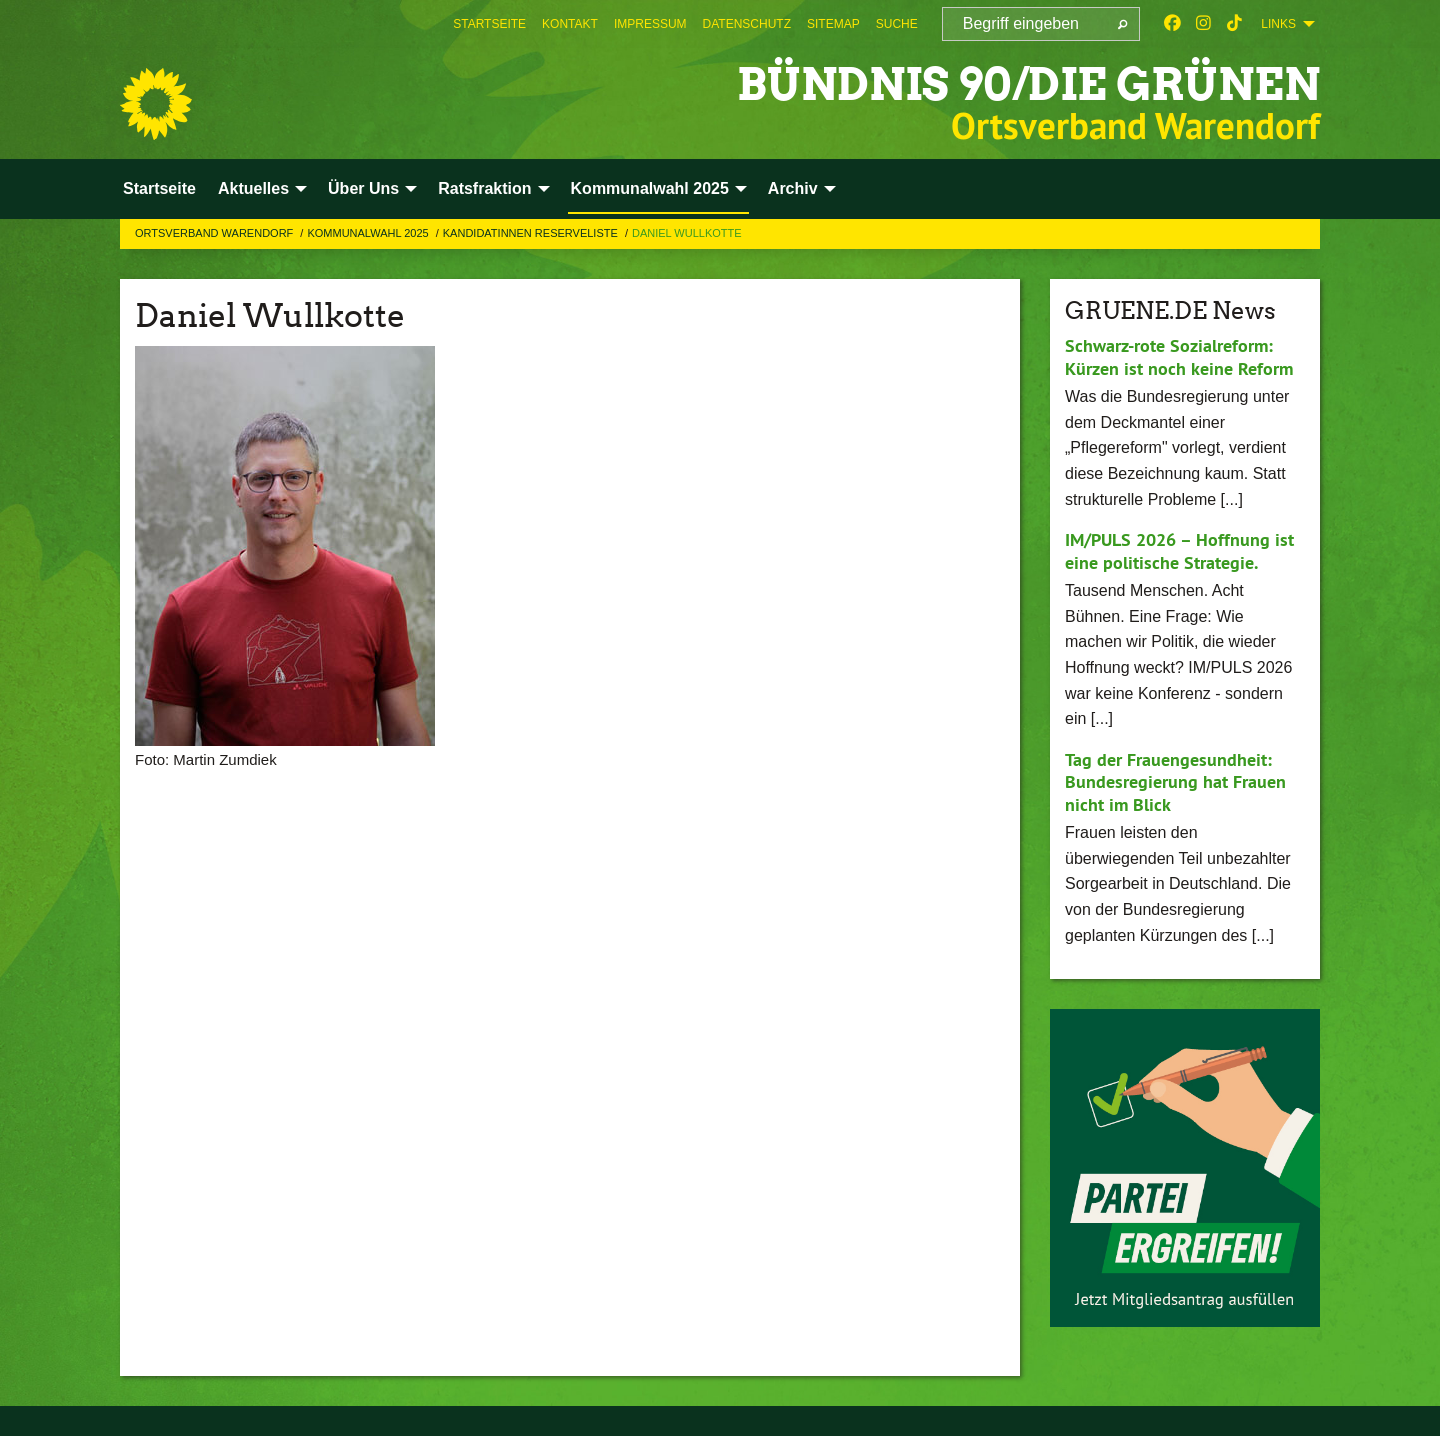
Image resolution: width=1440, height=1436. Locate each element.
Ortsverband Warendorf (215, 233)
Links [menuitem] (1278, 24)
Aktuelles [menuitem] (253, 188)
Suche (897, 24)
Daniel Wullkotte (687, 233)
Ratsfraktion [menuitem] (484, 188)
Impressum (650, 24)
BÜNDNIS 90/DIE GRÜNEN (1028, 84)
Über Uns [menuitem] (363, 188)
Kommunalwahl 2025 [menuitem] (650, 188)
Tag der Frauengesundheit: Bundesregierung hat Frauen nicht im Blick (1175, 782)
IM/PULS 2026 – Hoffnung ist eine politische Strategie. (1179, 551)
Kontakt (570, 24)
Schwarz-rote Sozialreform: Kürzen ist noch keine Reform (1179, 357)
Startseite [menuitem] (159, 188)
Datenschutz (747, 24)
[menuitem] (489, 24)
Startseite (489, 24)
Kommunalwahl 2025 (369, 233)
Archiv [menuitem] (793, 188)
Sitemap (833, 24)
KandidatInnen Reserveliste (532, 233)
